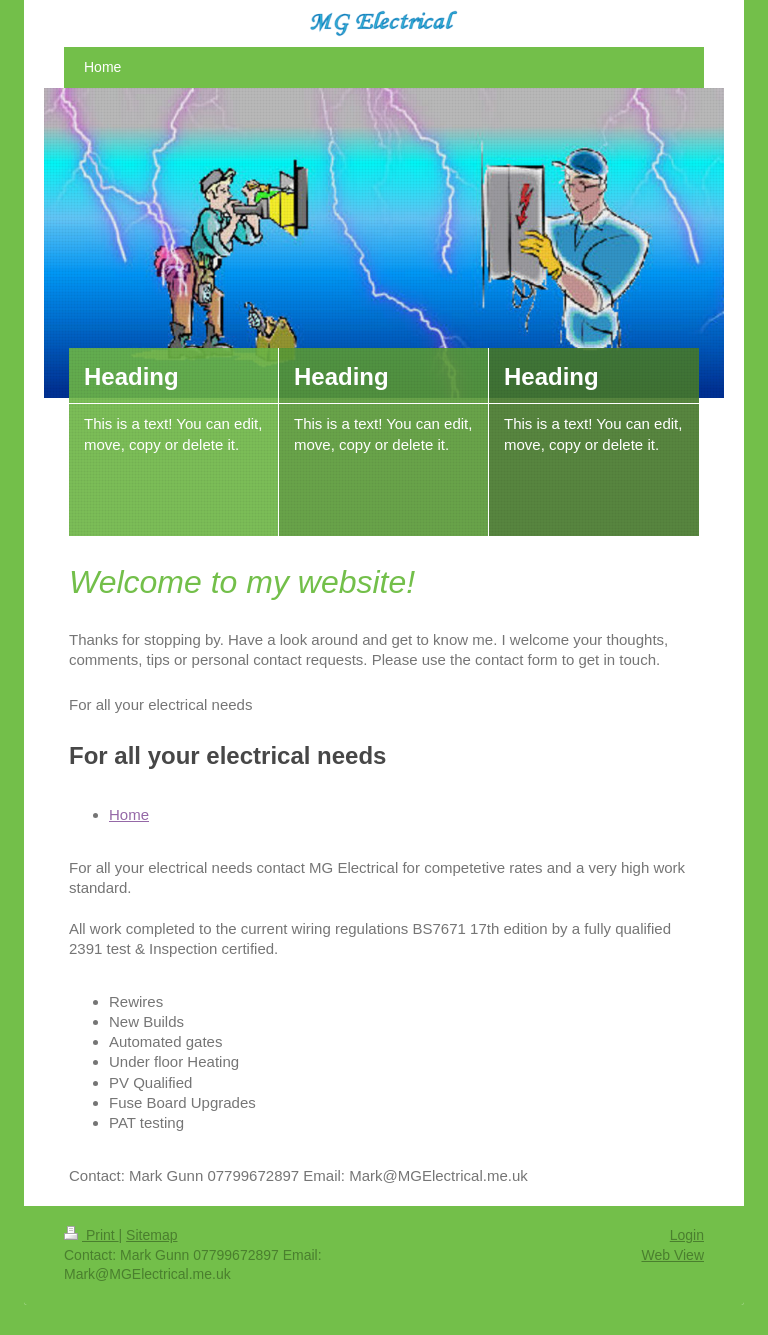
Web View (672, 1255)
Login (687, 1235)
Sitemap (151, 1235)
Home (129, 814)
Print (91, 1235)
